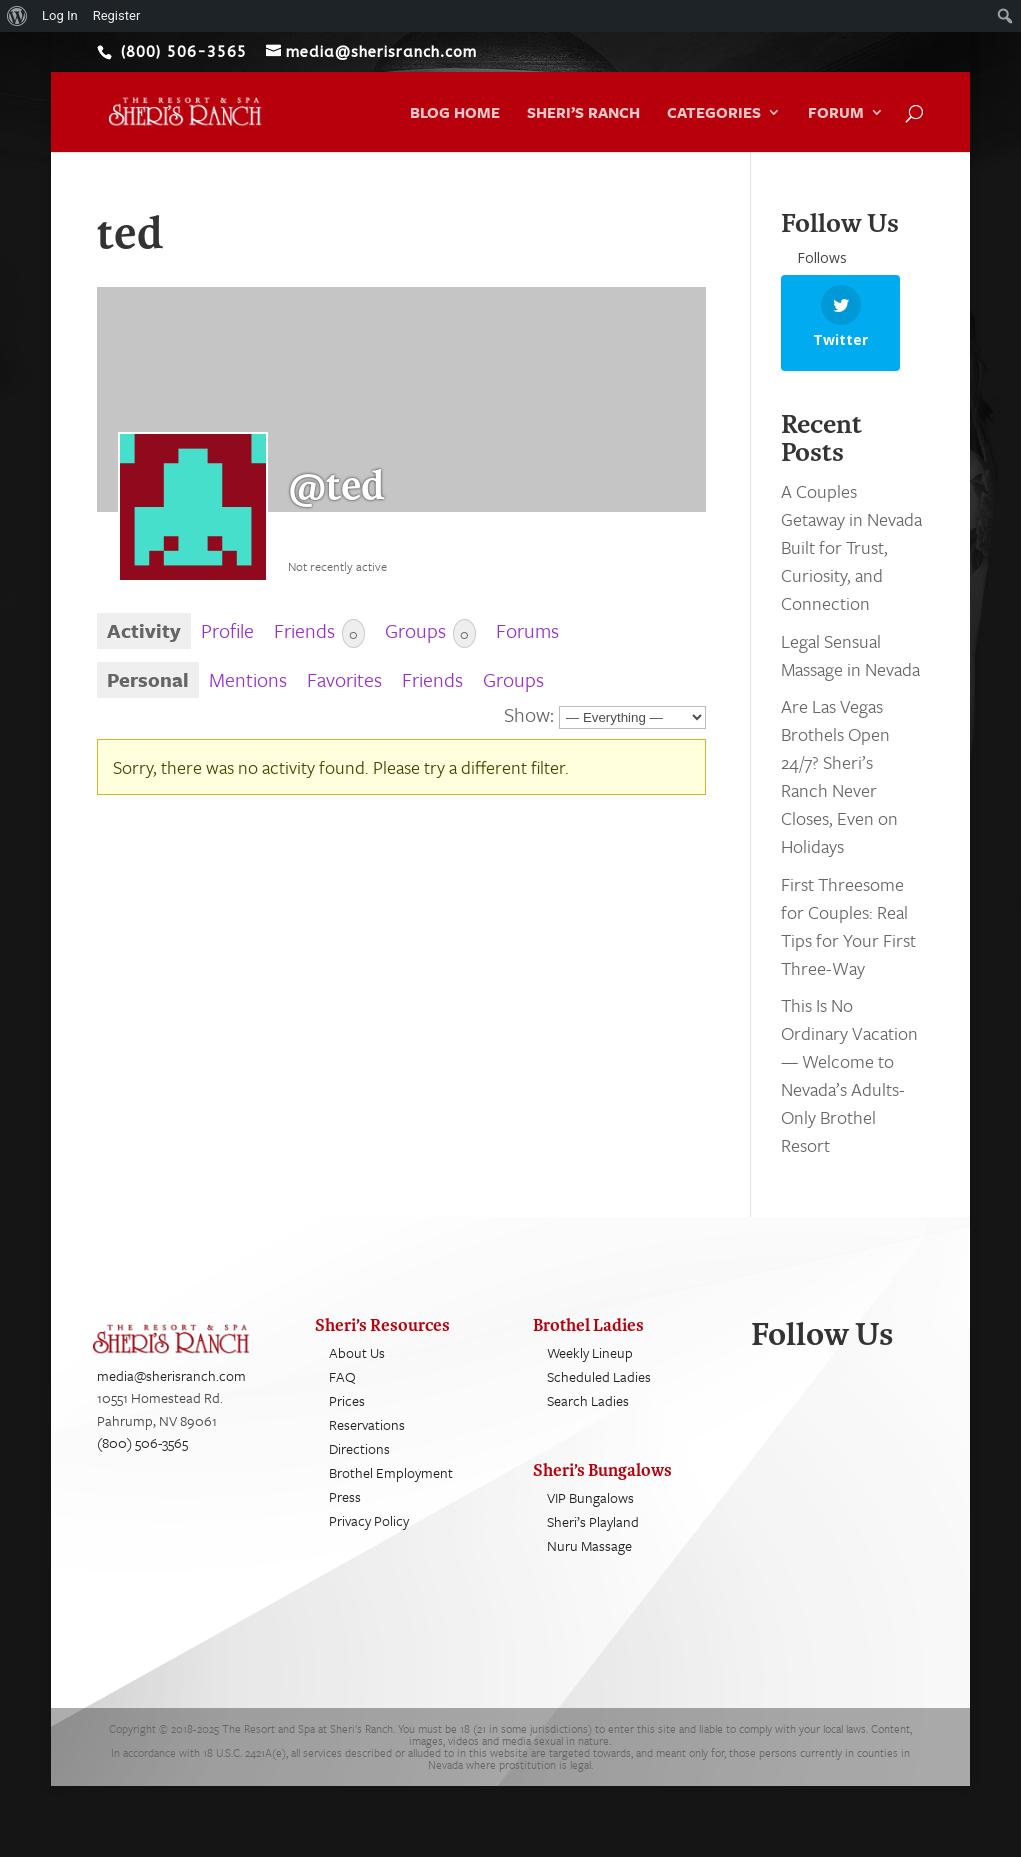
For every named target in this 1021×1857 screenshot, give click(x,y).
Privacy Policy (369, 1538)
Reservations (367, 1442)
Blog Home (455, 114)
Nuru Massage (589, 1563)
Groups (430, 631)
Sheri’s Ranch (583, 114)
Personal (148, 679)
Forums (527, 630)
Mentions (248, 679)
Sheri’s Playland (593, 1539)
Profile (227, 630)
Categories (714, 114)
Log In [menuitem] (60, 15)
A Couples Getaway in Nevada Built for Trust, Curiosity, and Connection (851, 565)
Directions (359, 1466)
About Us (357, 1370)
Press (345, 1514)
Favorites (344, 679)
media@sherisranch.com (171, 1392)
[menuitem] (17, 16)
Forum (836, 114)
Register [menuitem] (117, 15)
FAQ (342, 1394)
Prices (347, 1418)
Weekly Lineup (590, 1370)
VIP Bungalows (590, 1515)
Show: (529, 714)
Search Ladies (588, 1418)
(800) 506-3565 (142, 1460)
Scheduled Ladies (599, 1394)
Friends (319, 631)
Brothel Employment (391, 1490)
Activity (144, 630)
